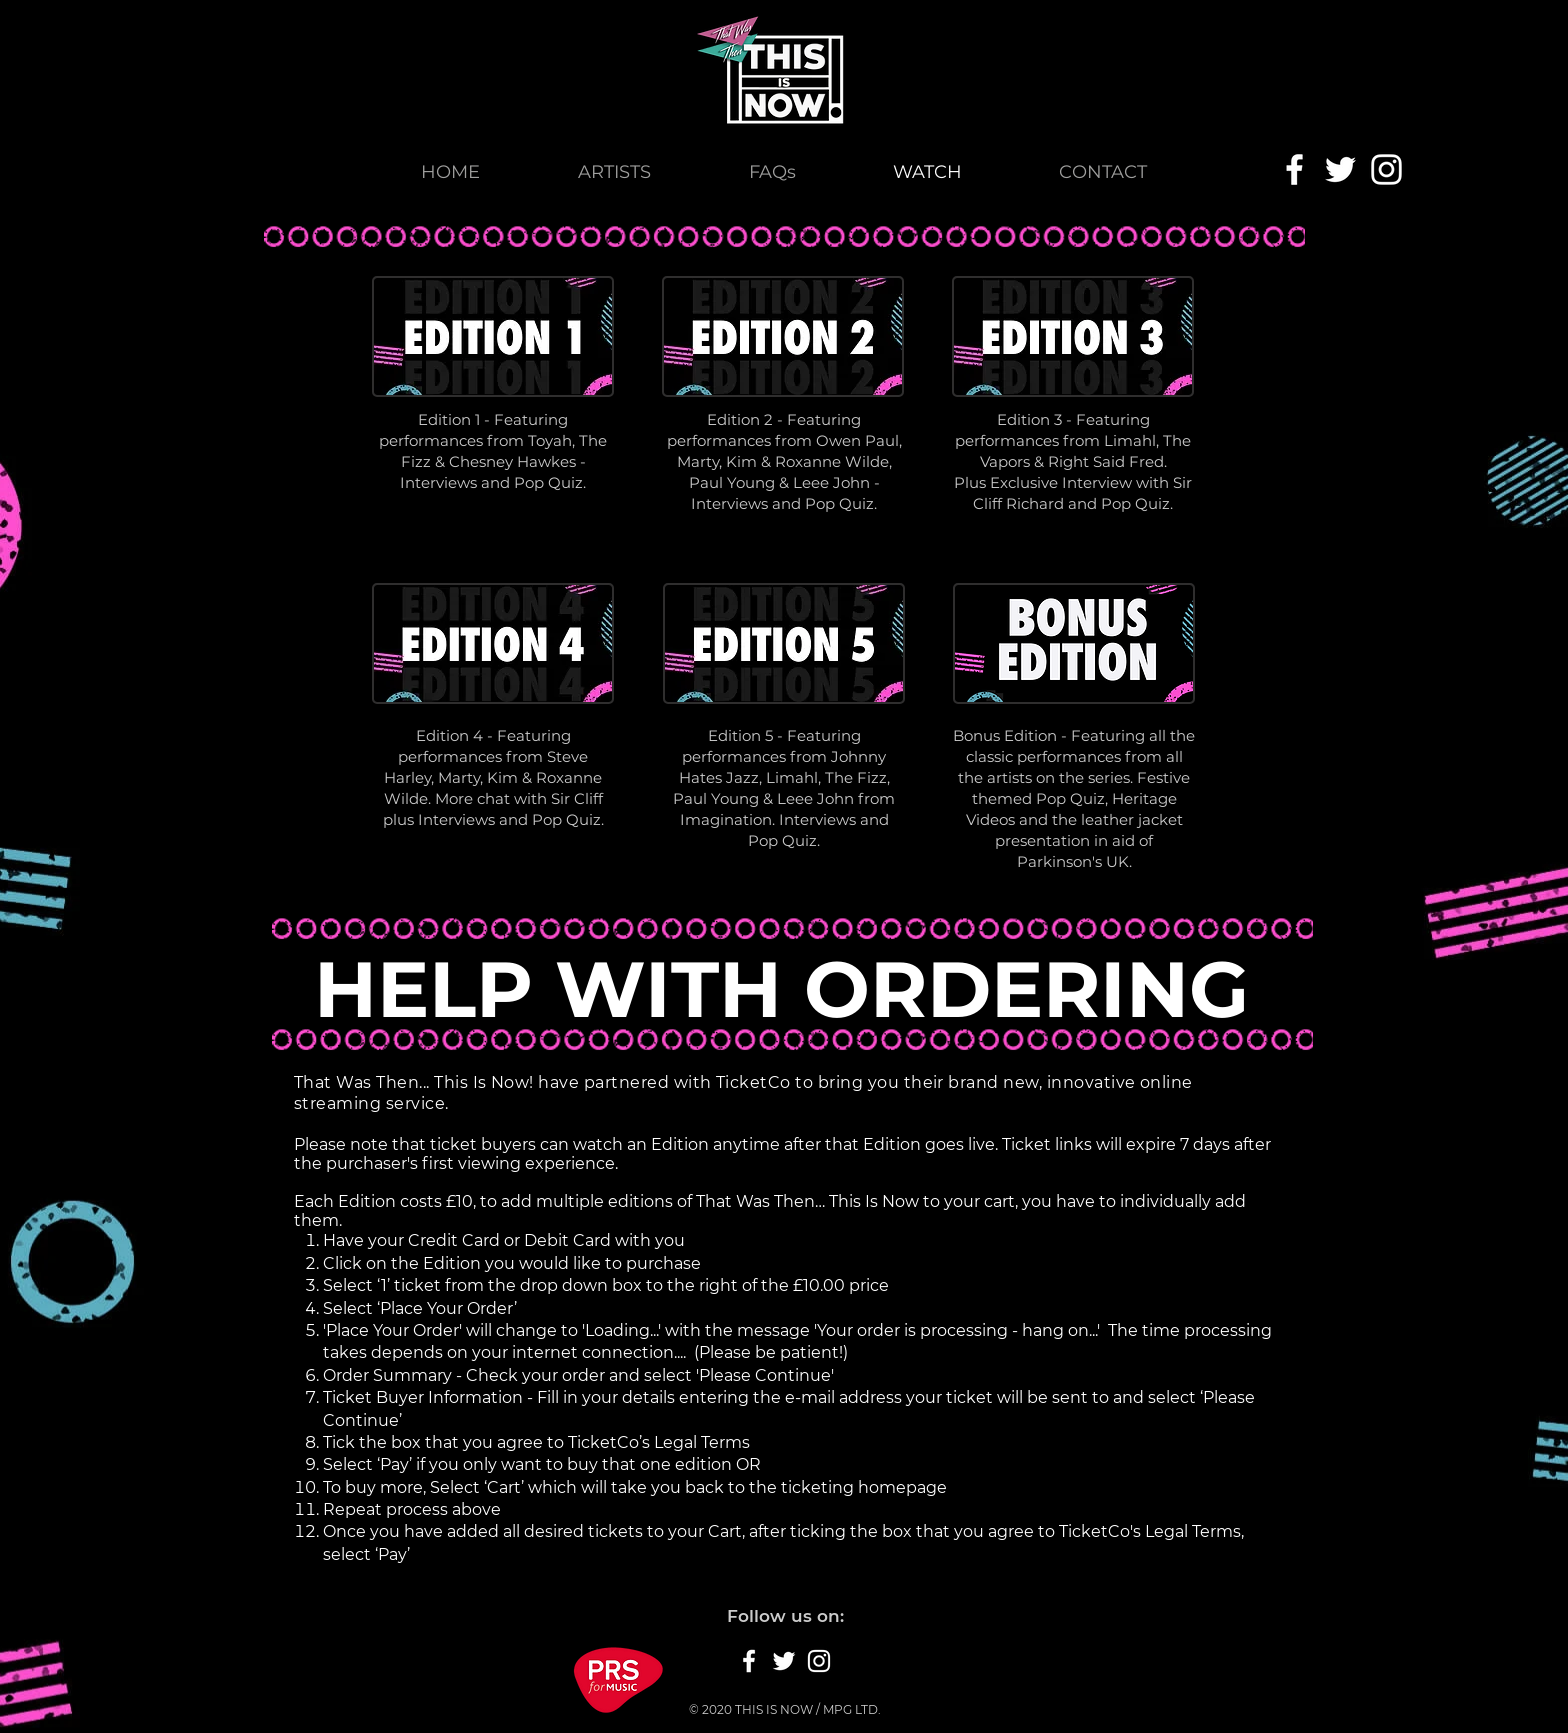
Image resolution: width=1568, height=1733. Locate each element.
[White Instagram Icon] (1386, 169)
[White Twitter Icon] (1340, 169)
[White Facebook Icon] (1294, 169)
